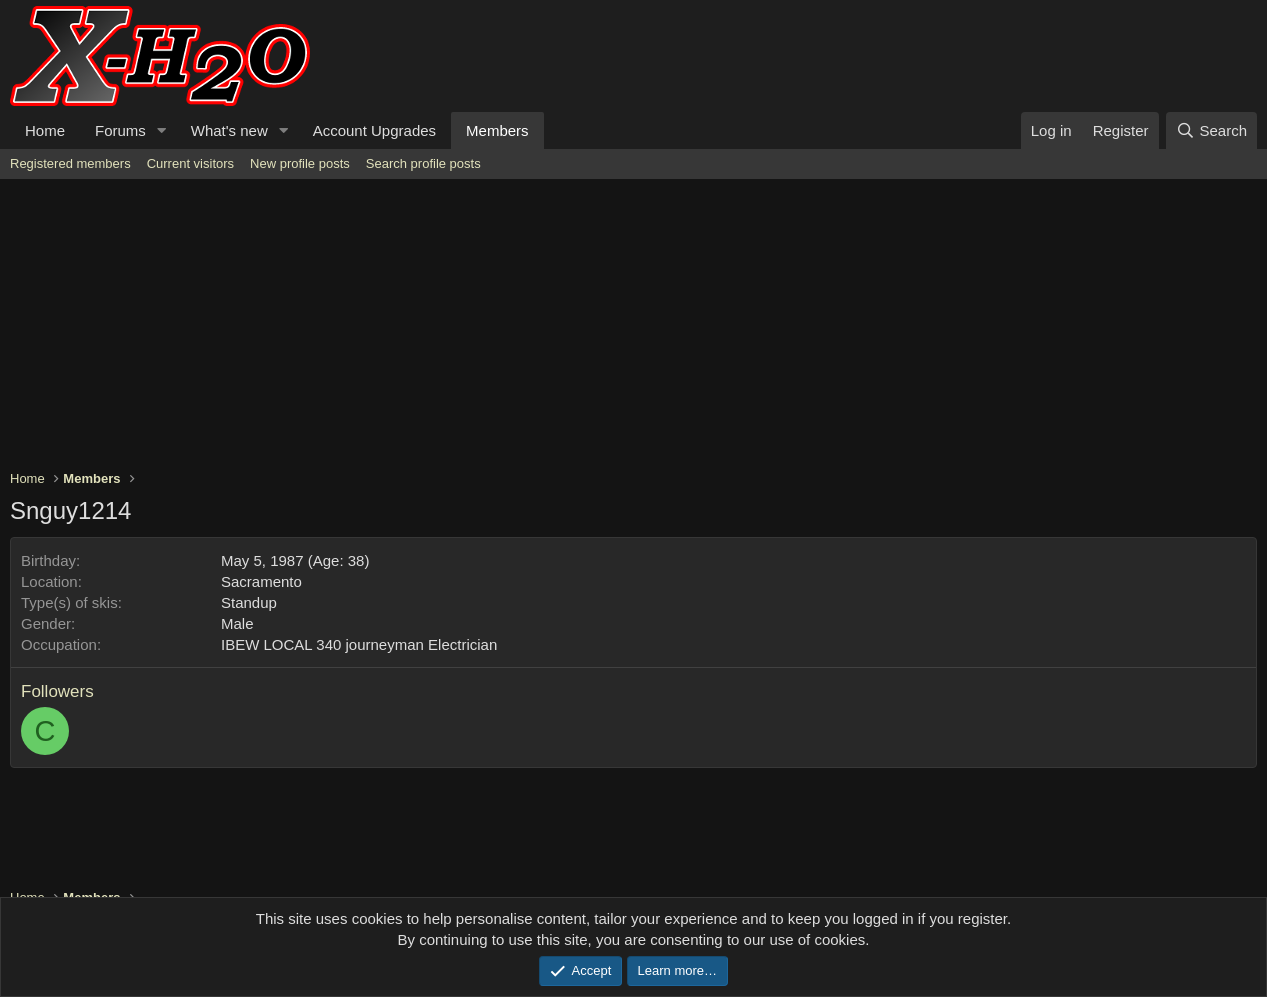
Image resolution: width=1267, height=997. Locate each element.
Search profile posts (423, 163)
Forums (120, 130)
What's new (229, 130)
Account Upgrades (374, 130)
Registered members (70, 163)
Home (45, 130)
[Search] (1211, 130)
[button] (162, 130)
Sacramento (261, 581)
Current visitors (190, 163)
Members (497, 130)
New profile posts (300, 163)
